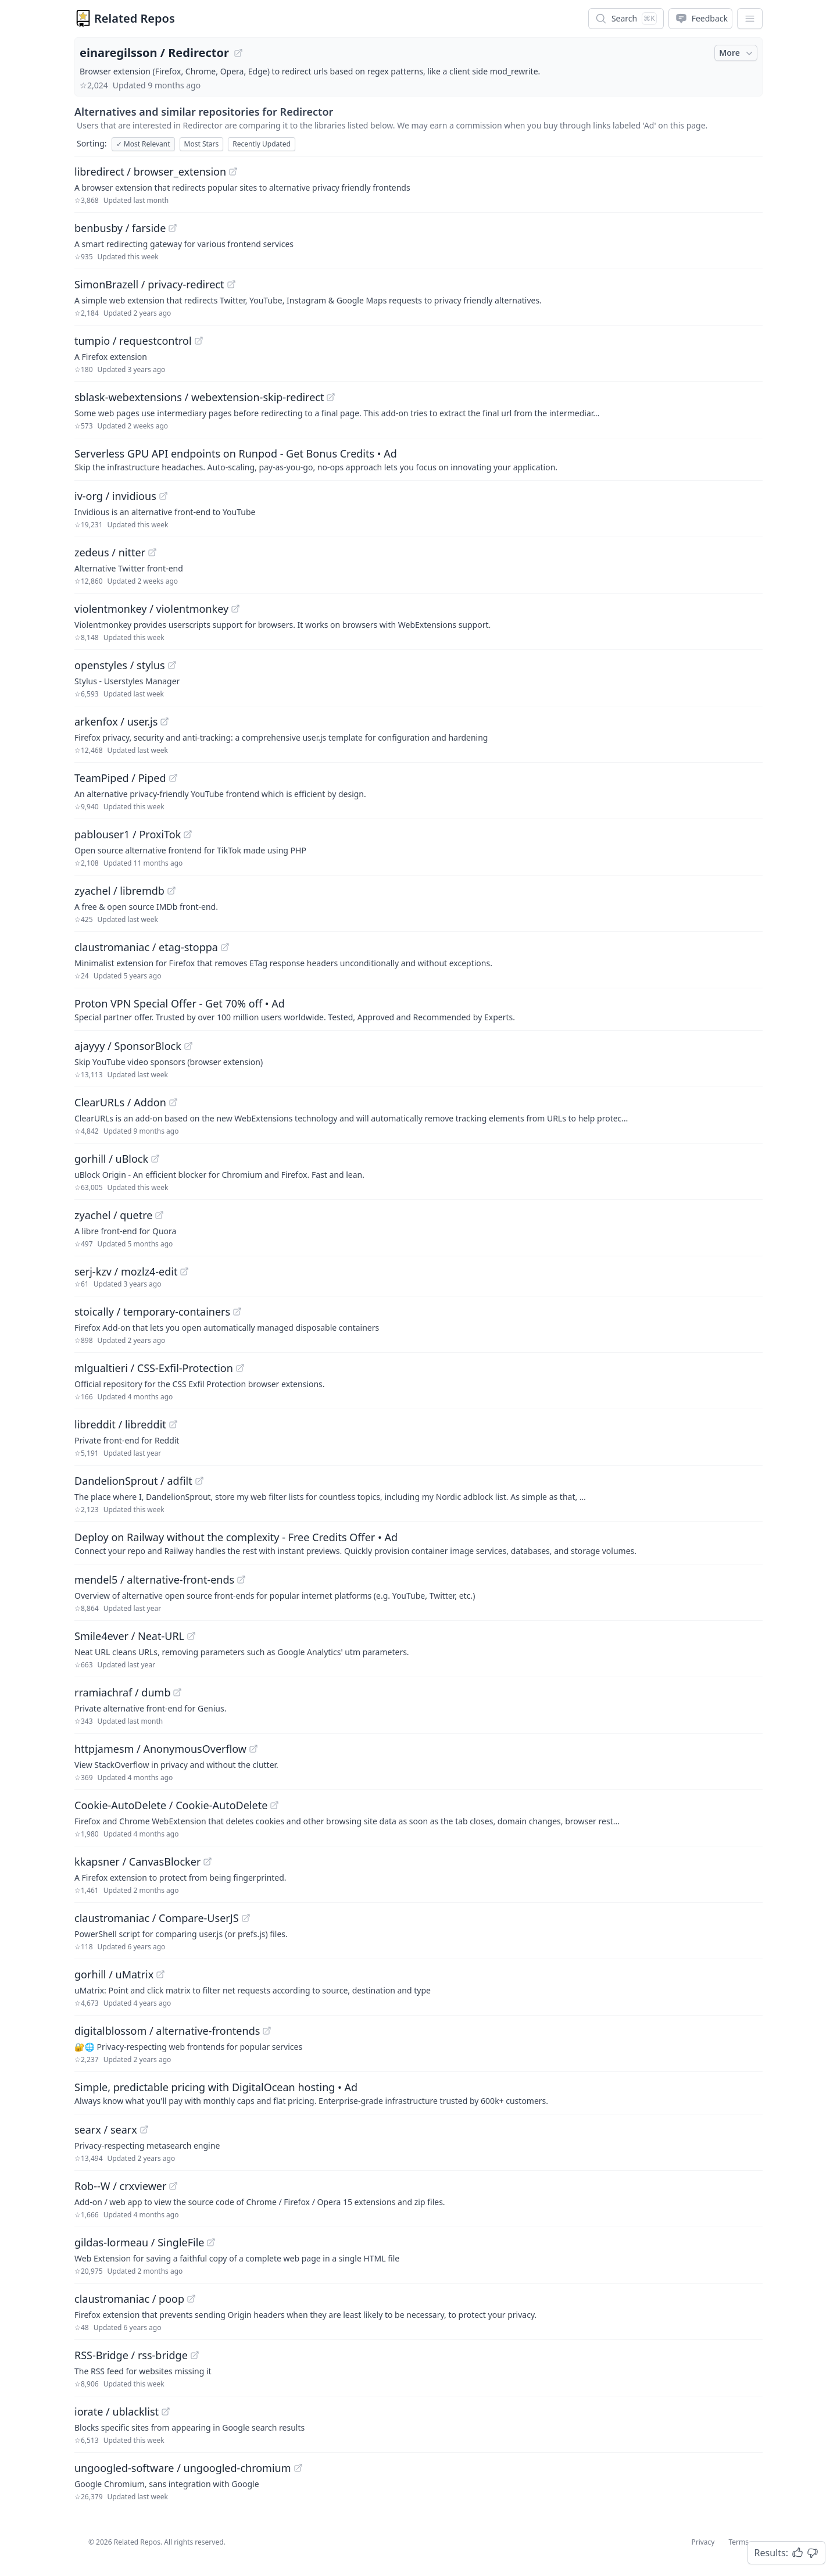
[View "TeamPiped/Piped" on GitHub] (173, 778)
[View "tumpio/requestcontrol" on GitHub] (198, 340)
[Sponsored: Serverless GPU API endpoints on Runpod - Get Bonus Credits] (418, 459)
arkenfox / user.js (116, 721)
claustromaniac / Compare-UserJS (156, 1918)
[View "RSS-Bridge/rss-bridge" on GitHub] (194, 2355)
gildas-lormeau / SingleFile (139, 2242)
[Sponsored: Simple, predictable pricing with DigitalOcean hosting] (418, 2093)
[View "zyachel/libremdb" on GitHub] (171, 890)
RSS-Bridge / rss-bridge (131, 2355)
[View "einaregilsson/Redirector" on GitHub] (238, 53)
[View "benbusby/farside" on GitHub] (172, 228)
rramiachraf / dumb (122, 1692)
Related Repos (134, 18)
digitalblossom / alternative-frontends (167, 2031)
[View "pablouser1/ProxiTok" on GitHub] (187, 834)
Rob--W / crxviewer (120, 2186)
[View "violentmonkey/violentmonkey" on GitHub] (235, 608)
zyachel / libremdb (119, 891)
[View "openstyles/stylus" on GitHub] (172, 665)
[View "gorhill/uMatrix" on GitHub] (160, 1974)
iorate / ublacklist (116, 2411)
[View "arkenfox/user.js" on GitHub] (164, 721)
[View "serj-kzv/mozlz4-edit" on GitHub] (184, 1271)
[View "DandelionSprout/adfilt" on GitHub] (199, 1480)
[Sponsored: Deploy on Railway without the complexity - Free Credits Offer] (418, 1543)
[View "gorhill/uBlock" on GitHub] (155, 1158)
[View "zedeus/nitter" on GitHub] (152, 552)
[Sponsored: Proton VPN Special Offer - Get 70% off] (418, 1009)
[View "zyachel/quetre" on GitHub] (159, 1215)
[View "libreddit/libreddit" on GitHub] (173, 1424)
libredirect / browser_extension (150, 171)
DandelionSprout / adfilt (133, 1481)
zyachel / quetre (113, 1215)
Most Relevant (143, 144)
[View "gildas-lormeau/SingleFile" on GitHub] (211, 2242)
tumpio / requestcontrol (133, 341)
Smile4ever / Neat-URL (129, 1636)
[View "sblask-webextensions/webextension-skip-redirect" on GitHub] (330, 397)
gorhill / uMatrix (113, 1974)
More (737, 53)
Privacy (702, 2542)
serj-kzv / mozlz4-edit (125, 1271)
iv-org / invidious (115, 496)
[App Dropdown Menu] (750, 18)
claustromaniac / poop (129, 2299)
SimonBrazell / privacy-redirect (149, 284)
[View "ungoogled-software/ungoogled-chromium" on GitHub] (298, 2468)
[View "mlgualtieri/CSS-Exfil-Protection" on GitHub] (240, 1368)
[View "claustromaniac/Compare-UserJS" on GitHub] (246, 1918)
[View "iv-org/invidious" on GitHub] (163, 496)
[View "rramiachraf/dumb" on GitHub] (177, 1692)
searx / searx (105, 2129)
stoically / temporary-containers (152, 1312)
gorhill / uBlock (111, 1159)
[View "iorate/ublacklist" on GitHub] (165, 2411)
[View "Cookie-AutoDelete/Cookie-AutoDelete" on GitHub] (274, 1805)
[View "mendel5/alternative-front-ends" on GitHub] (241, 1579)
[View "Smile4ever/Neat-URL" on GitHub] (191, 1636)
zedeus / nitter (109, 552)
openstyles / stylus (119, 665)
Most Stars (201, 144)
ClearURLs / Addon (120, 1102)
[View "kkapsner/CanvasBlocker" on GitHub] (207, 1861)
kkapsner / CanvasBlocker (137, 1861)
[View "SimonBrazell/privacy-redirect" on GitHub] (231, 284)
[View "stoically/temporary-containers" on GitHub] (237, 1311)
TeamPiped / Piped (120, 778)
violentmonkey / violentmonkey (151, 609)
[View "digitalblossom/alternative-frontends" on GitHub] (266, 2030)
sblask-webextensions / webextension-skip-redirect (199, 397)
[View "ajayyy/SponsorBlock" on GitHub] (188, 1046)
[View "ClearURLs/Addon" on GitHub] (173, 1102)
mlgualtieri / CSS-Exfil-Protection (153, 1368)
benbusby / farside (120, 228)
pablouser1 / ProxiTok (127, 834)
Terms (738, 2542)
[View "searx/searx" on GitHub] (144, 2129)
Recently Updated (262, 144)
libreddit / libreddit (120, 1424)
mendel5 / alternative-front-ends (154, 1580)
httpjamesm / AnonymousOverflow (160, 1749)
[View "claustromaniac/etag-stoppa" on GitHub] (225, 947)
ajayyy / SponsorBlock (127, 1046)
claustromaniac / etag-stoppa (146, 947)
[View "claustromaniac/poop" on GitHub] (191, 2298)
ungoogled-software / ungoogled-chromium (182, 2468)
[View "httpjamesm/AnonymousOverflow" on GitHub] (253, 1748)
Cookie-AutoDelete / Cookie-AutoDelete (170, 1805)
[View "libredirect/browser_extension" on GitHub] (233, 171)
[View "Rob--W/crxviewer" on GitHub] (173, 2186)
